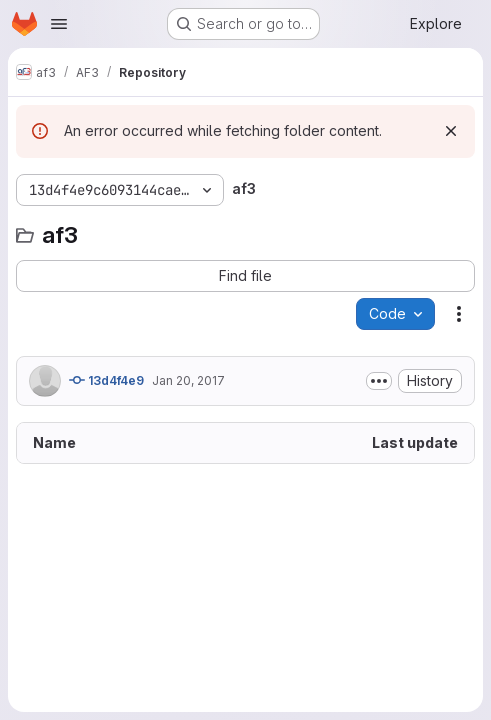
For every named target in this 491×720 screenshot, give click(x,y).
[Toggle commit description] (379, 381)
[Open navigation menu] (59, 24)
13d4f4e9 (106, 380)
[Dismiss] (451, 131)
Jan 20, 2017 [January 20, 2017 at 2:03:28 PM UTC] (188, 380)
